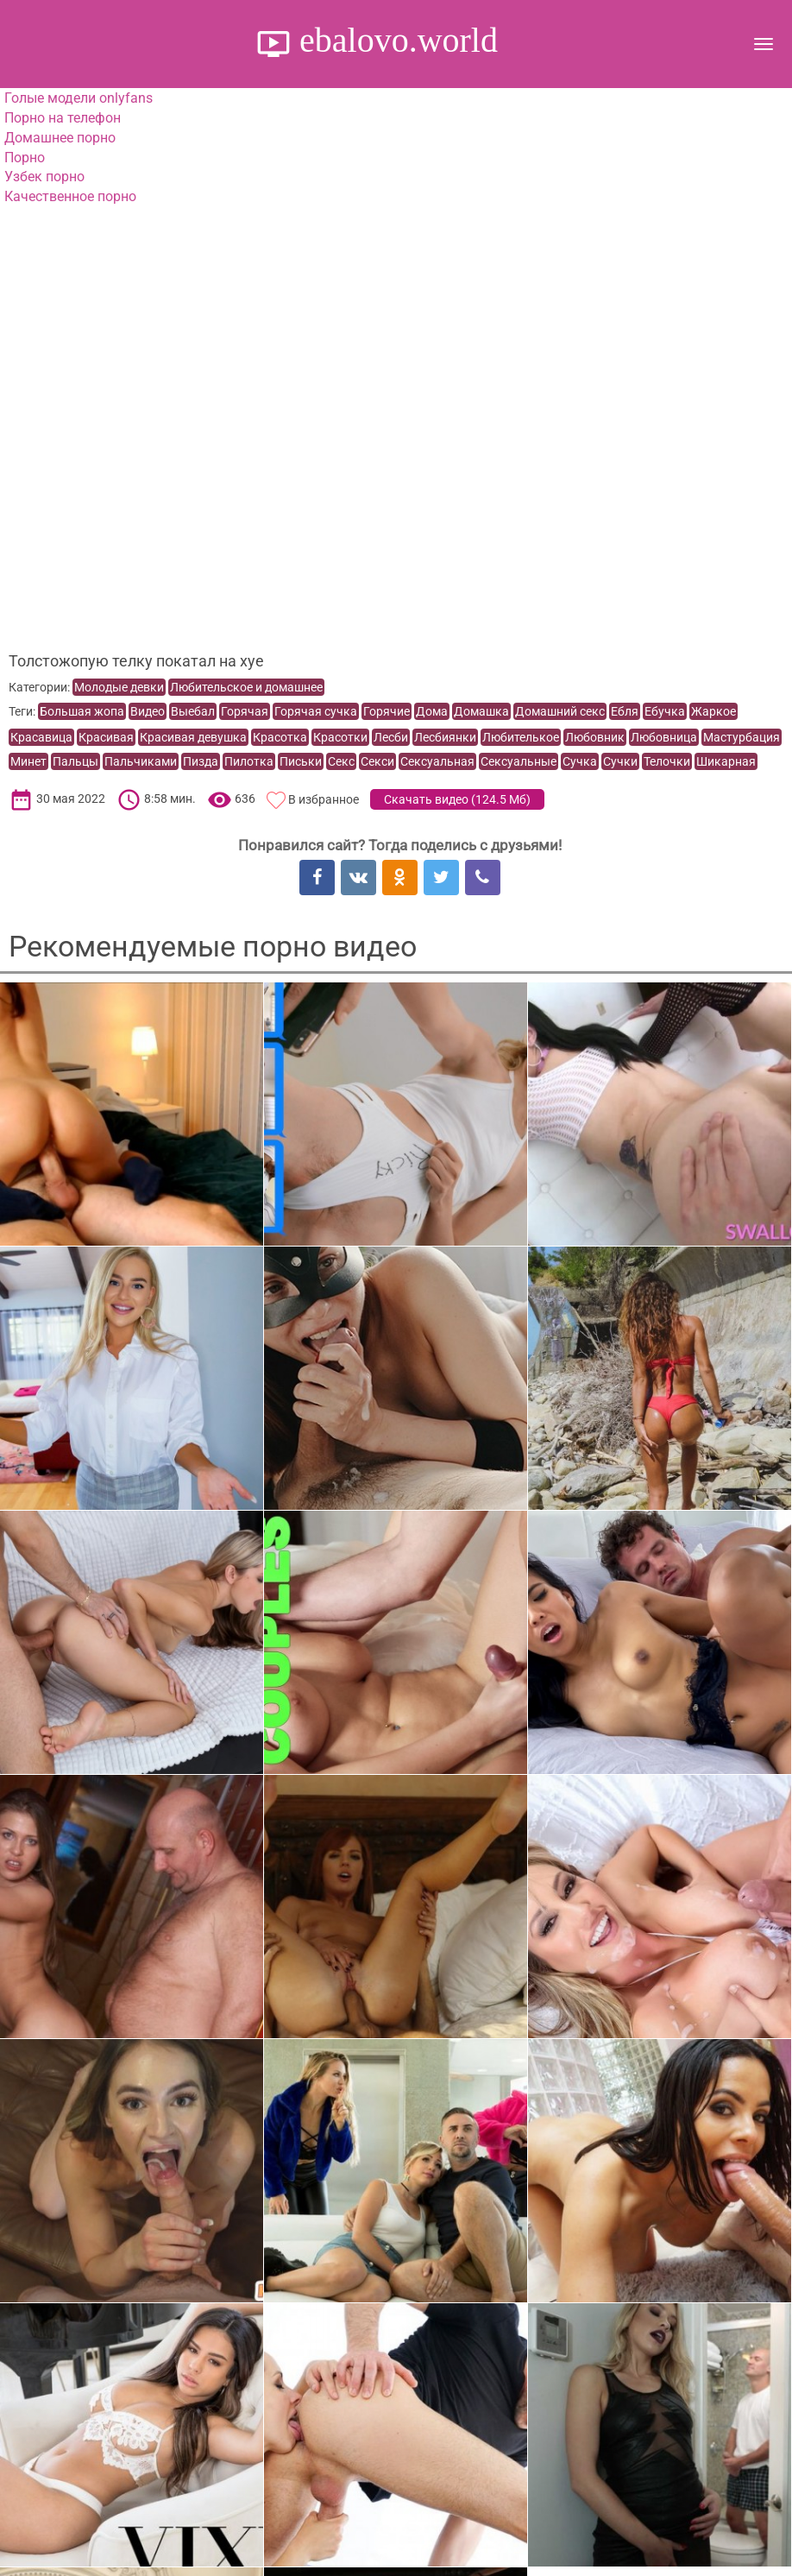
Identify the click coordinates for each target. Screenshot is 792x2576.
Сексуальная (437, 761)
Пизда (200, 761)
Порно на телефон (62, 118)
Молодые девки (119, 687)
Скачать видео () (457, 799)
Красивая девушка (193, 737)
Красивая (106, 737)
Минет (28, 761)
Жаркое (713, 711)
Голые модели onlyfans (78, 98)
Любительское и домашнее (246, 687)
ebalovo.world (394, 40)
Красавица (41, 737)
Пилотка (248, 761)
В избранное (323, 799)
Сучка (580, 761)
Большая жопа (82, 711)
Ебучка (664, 711)
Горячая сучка (315, 711)
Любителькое (520, 737)
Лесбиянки (445, 737)
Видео (147, 711)
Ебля (624, 711)
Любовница (664, 737)
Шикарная (726, 761)
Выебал (193, 711)
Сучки (620, 761)
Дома (432, 711)
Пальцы (75, 761)
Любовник (595, 737)
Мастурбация (741, 737)
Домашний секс (560, 711)
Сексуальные (518, 761)
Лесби (391, 737)
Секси (377, 761)
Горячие (386, 711)
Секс (341, 761)
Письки (301, 761)
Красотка (280, 737)
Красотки (340, 737)
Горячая (244, 711)
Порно (24, 157)
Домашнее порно (60, 137)
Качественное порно (70, 196)
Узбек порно (44, 176)
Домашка (481, 711)
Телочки (667, 761)
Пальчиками (140, 761)
